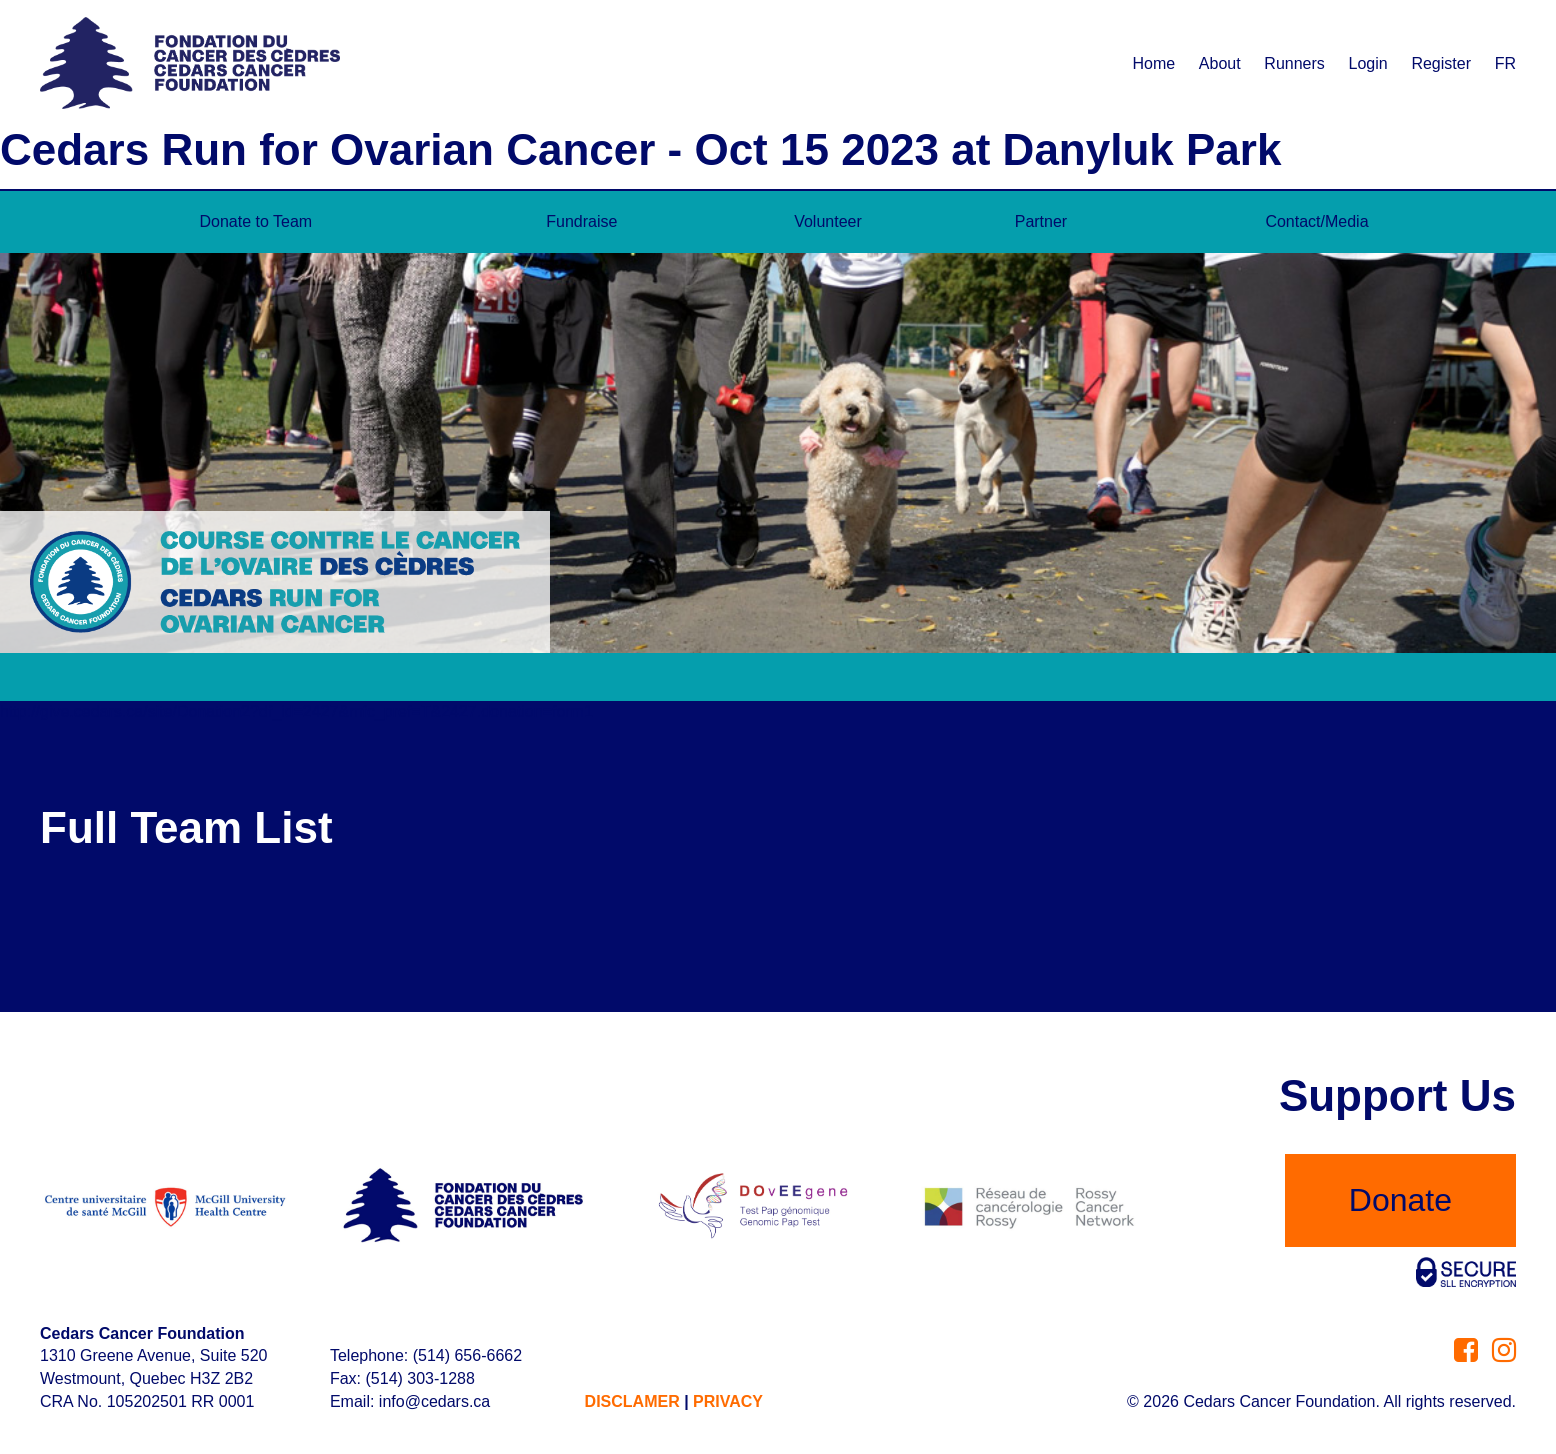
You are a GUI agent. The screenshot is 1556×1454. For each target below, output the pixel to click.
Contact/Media (1316, 221)
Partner (1041, 221)
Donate (1400, 1200)
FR (1505, 63)
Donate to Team (256, 221)
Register (1441, 63)
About (1220, 63)
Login (1368, 63)
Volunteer (828, 221)
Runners (1294, 63)
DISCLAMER (632, 1401)
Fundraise (581, 221)
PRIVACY (728, 1401)
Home (1153, 63)
